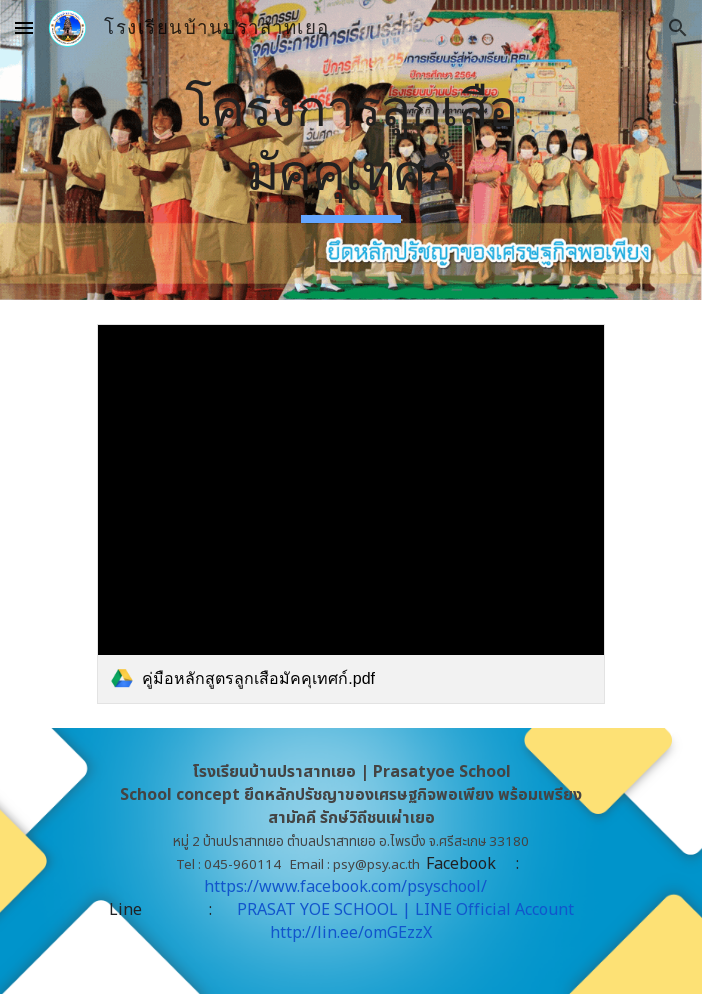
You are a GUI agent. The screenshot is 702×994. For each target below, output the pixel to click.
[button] (24, 27)
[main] (350, 150)
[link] (350, 514)
